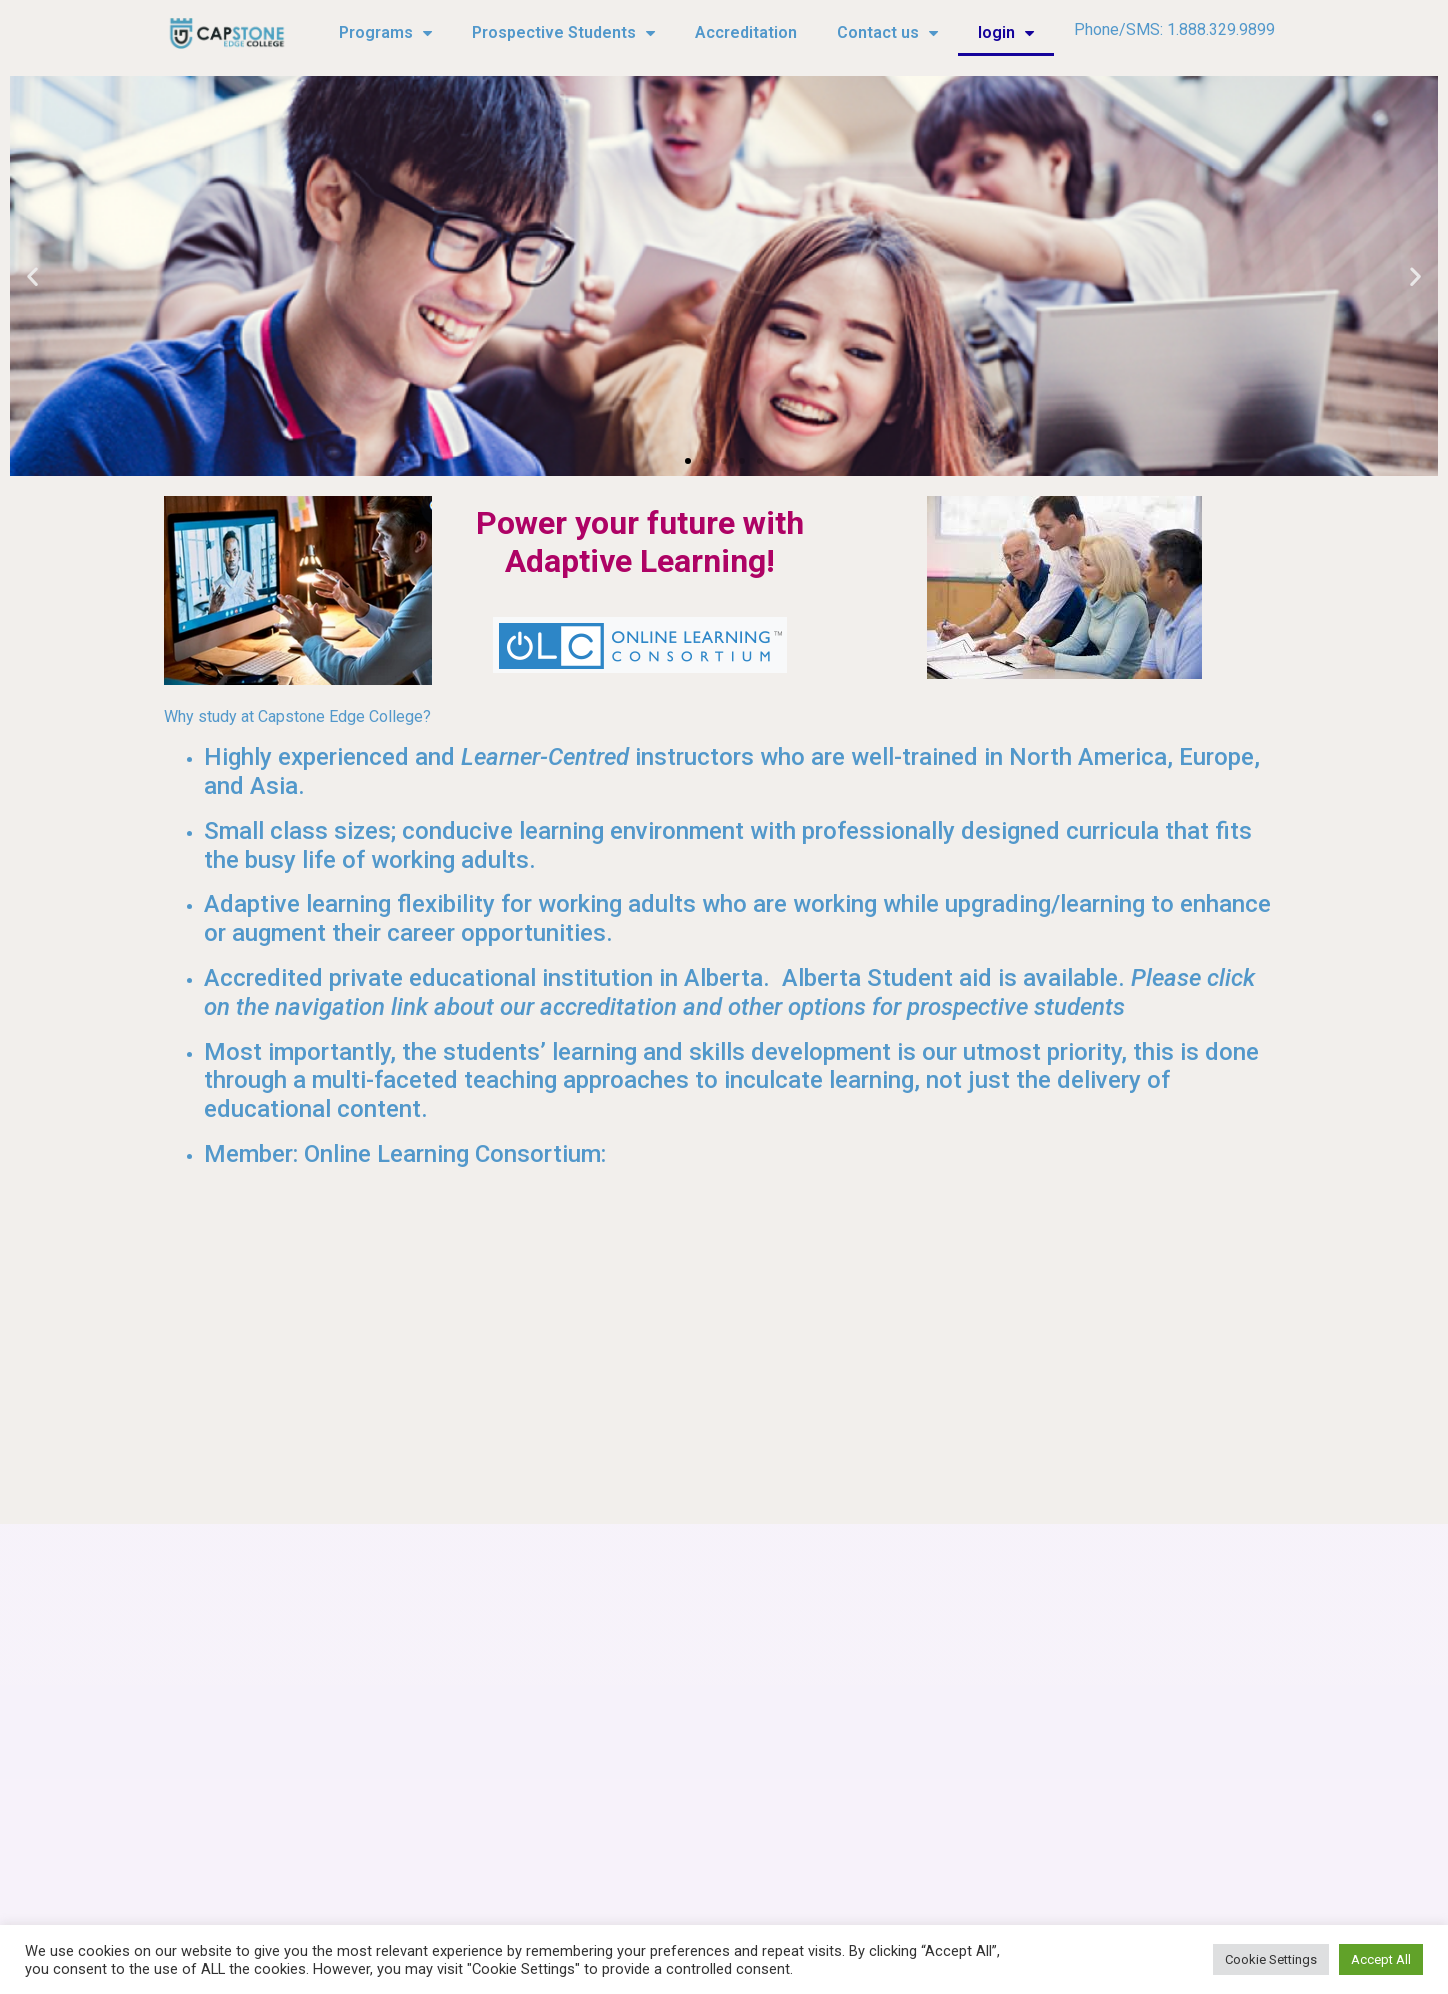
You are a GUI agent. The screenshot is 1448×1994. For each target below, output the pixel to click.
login (1006, 33)
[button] (688, 461)
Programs (385, 33)
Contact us (887, 33)
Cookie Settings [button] (1271, 1959)
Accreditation (746, 32)
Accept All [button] (1381, 1959)
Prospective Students (563, 33)
